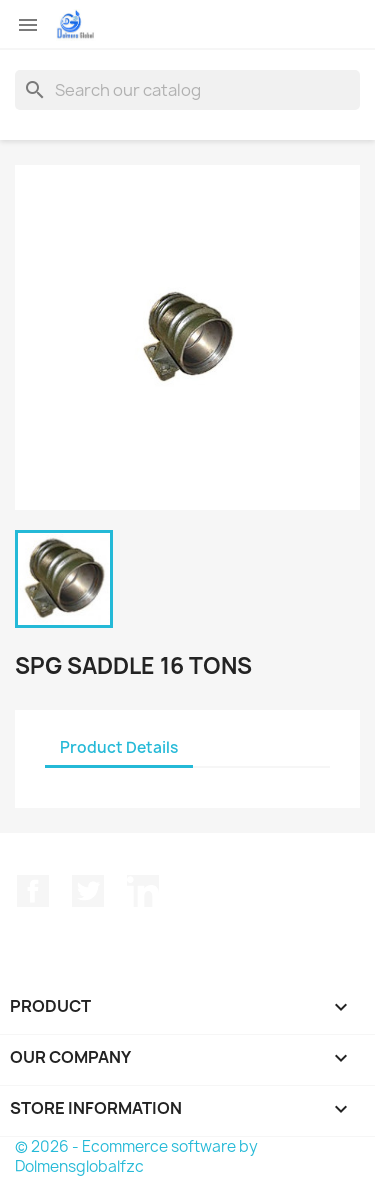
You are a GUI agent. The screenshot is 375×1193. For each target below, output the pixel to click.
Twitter (88, 891)
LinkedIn (143, 891)
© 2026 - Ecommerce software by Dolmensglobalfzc (136, 1156)
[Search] (187, 90)
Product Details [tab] (119, 747)
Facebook (33, 891)
